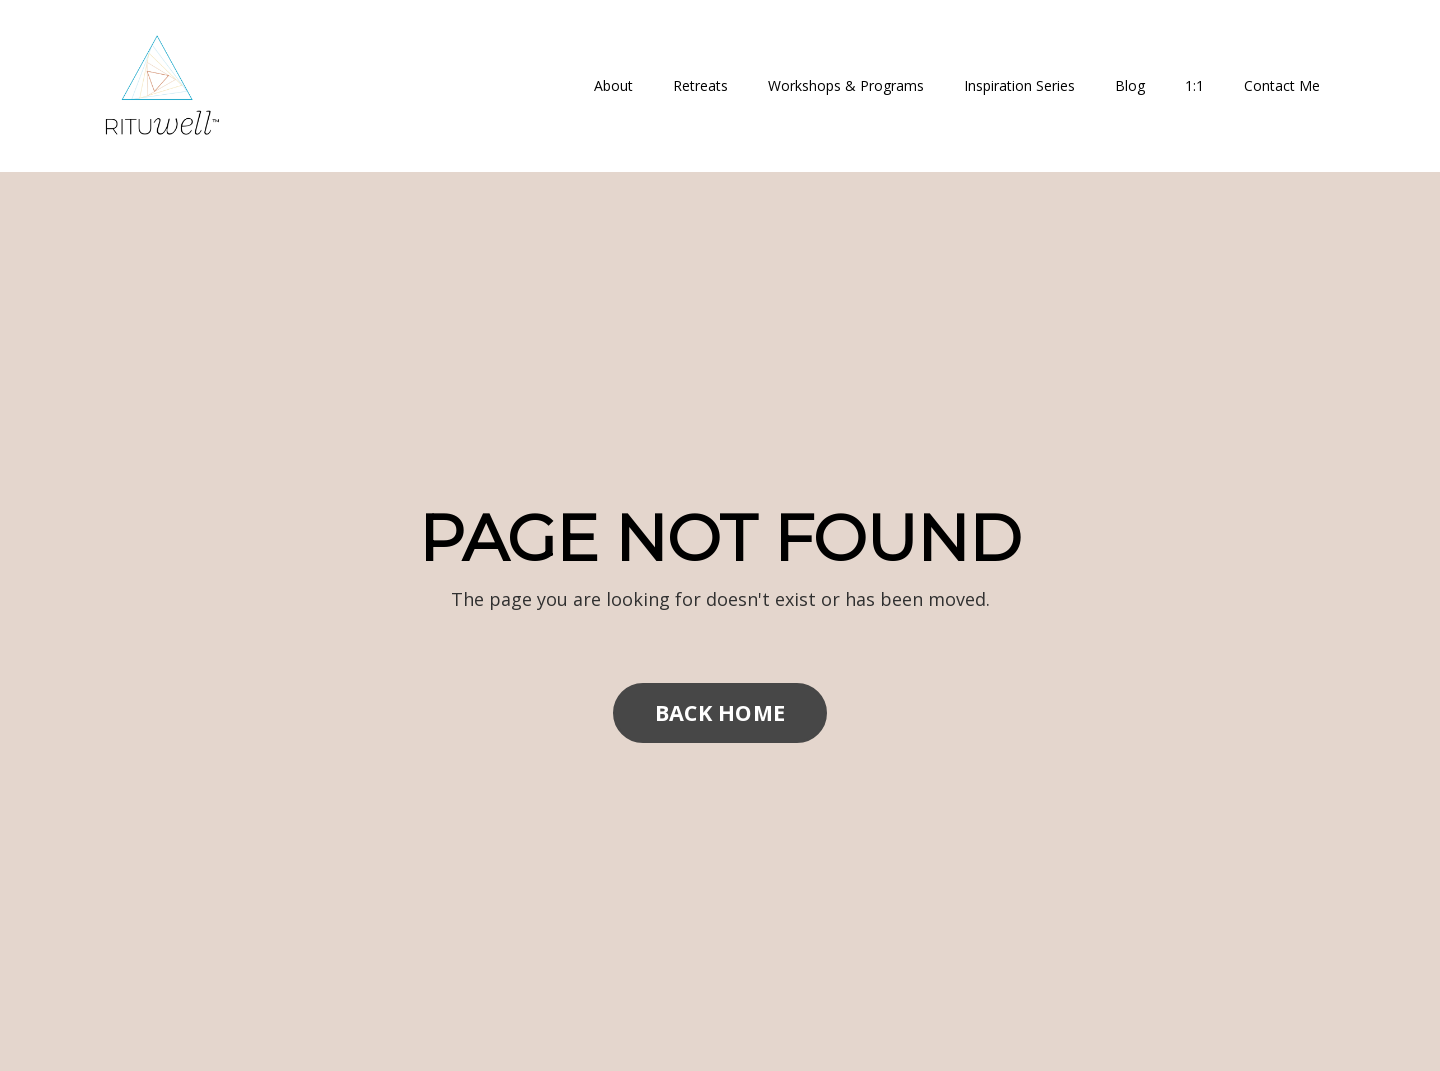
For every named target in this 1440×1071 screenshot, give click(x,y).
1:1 (1194, 85)
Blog (1130, 85)
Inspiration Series (1019, 85)
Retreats (700, 85)
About (613, 85)
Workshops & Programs (846, 85)
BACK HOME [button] (720, 712)
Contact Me (1282, 85)
